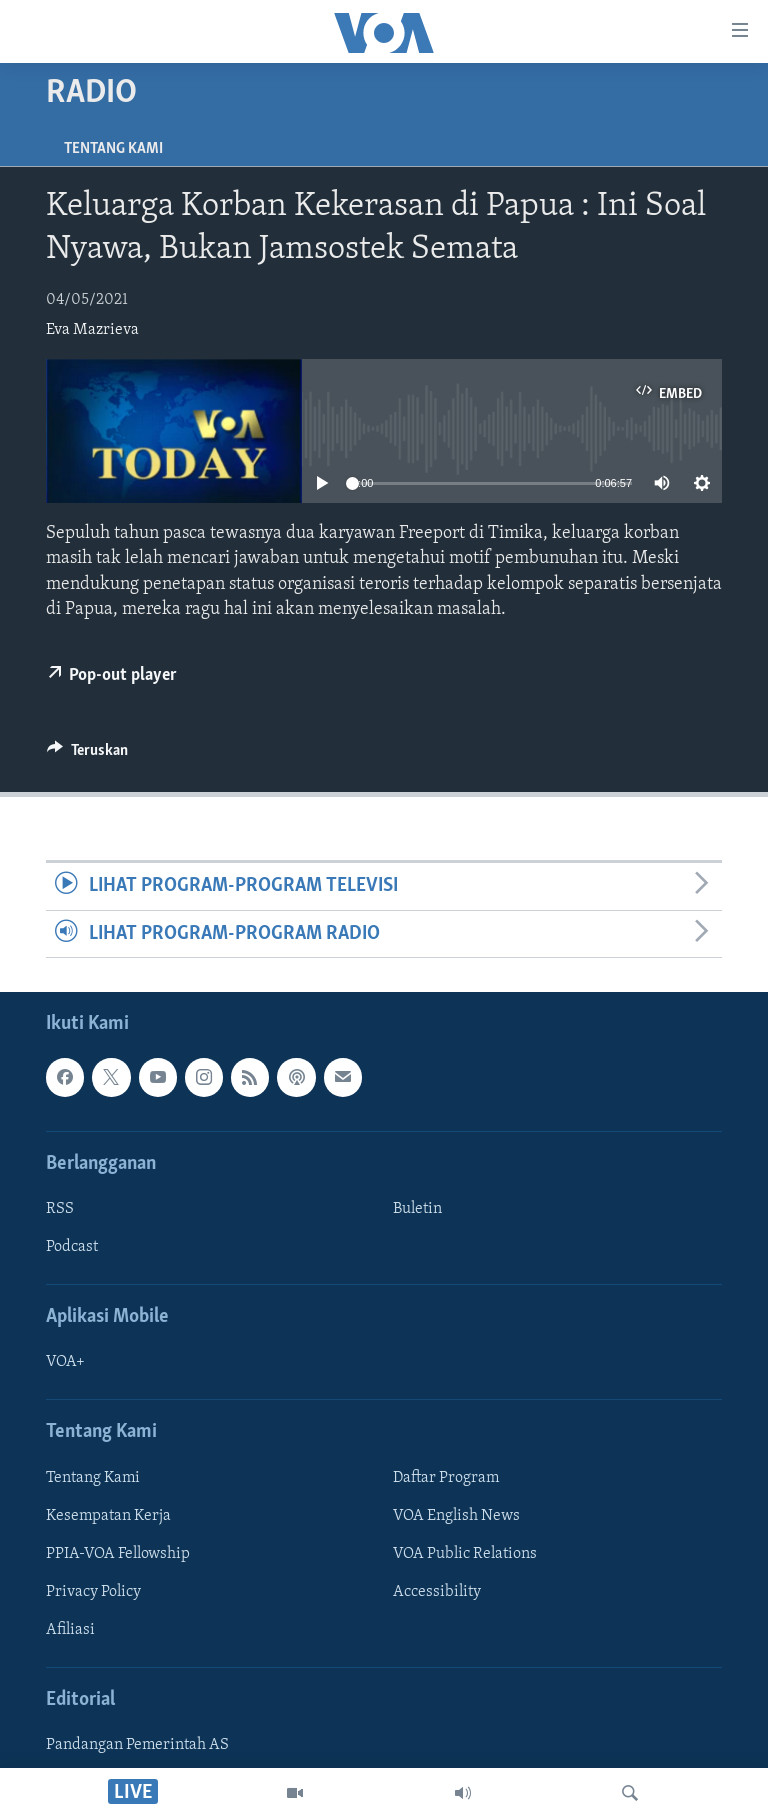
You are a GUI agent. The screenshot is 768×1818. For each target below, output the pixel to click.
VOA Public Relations (465, 1554)
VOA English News (456, 1516)
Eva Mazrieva (92, 330)
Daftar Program (446, 1478)
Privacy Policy (93, 1592)
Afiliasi (70, 1630)
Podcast (72, 1247)
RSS (60, 1209)
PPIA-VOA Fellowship (118, 1554)
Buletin (417, 1209)
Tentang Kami (113, 149)
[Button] (87, 755)
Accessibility (437, 1592)
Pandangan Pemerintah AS (137, 1745)
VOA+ (65, 1362)
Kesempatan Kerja (108, 1516)
